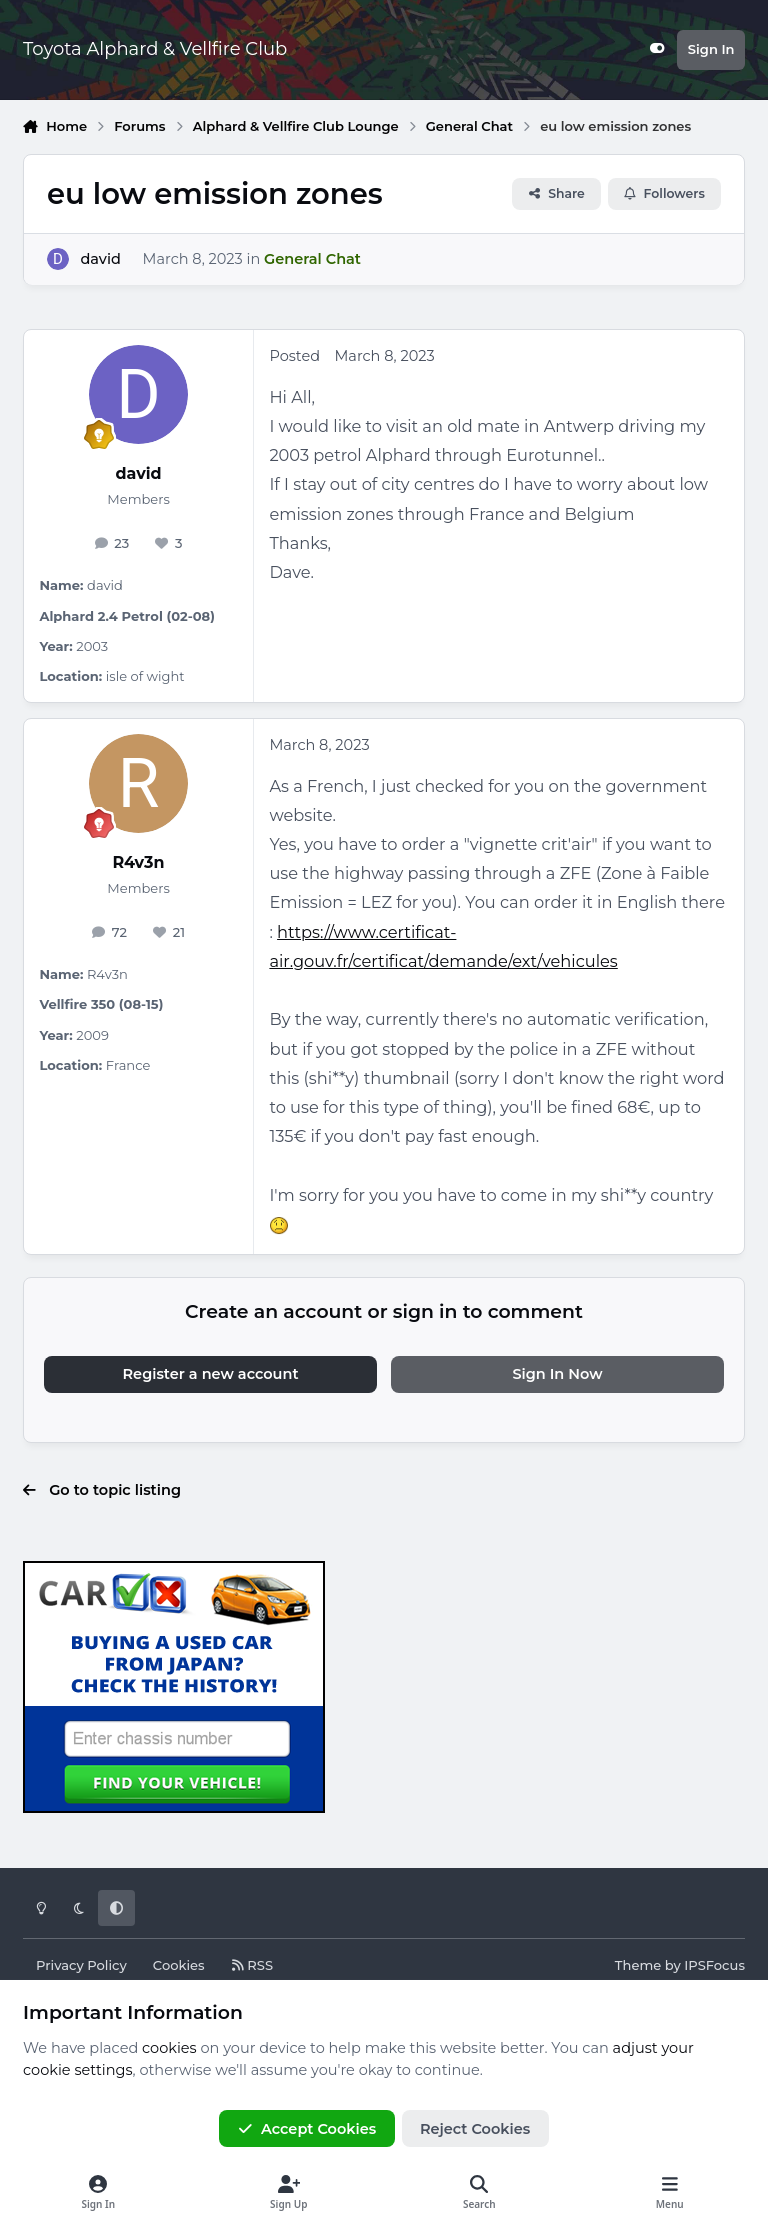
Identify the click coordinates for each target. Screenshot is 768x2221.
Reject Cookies (475, 2129)
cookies (169, 2048)
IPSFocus (714, 1965)
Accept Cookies (307, 2129)
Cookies (179, 1965)
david (100, 259)
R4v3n (139, 862)
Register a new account (211, 1374)
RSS (252, 1965)
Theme (638, 1965)
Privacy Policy (81, 1965)
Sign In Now (557, 1374)
